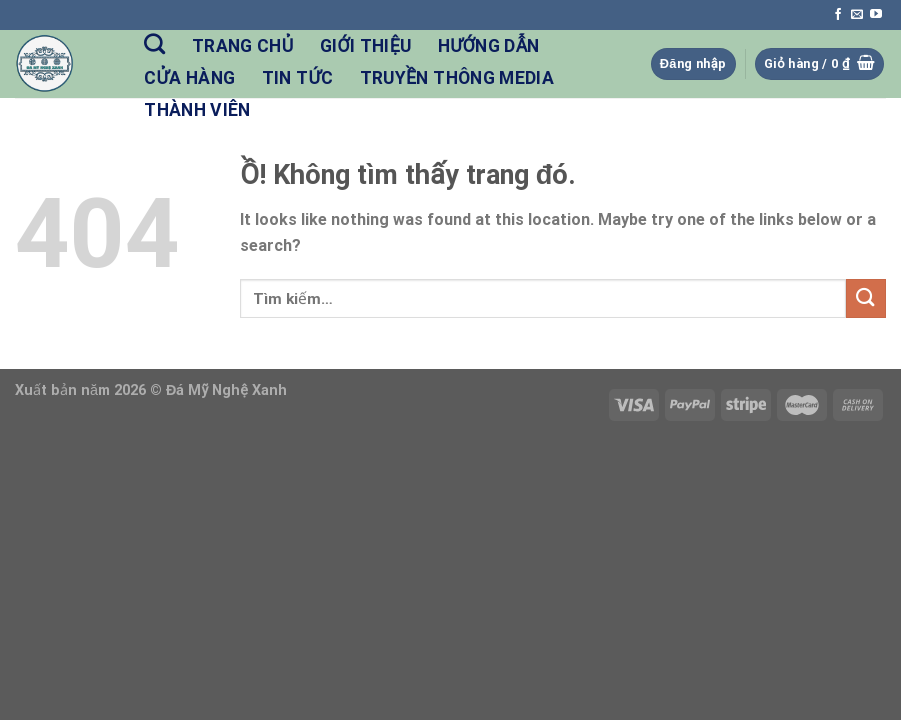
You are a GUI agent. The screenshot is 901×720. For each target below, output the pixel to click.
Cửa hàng (189, 78)
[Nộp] (866, 298)
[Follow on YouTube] (876, 15)
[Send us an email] (857, 15)
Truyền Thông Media (457, 78)
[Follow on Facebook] (838, 15)
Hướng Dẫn (489, 46)
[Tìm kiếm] (155, 43)
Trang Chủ (243, 46)
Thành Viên (197, 110)
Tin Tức (298, 78)
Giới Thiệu (366, 46)
